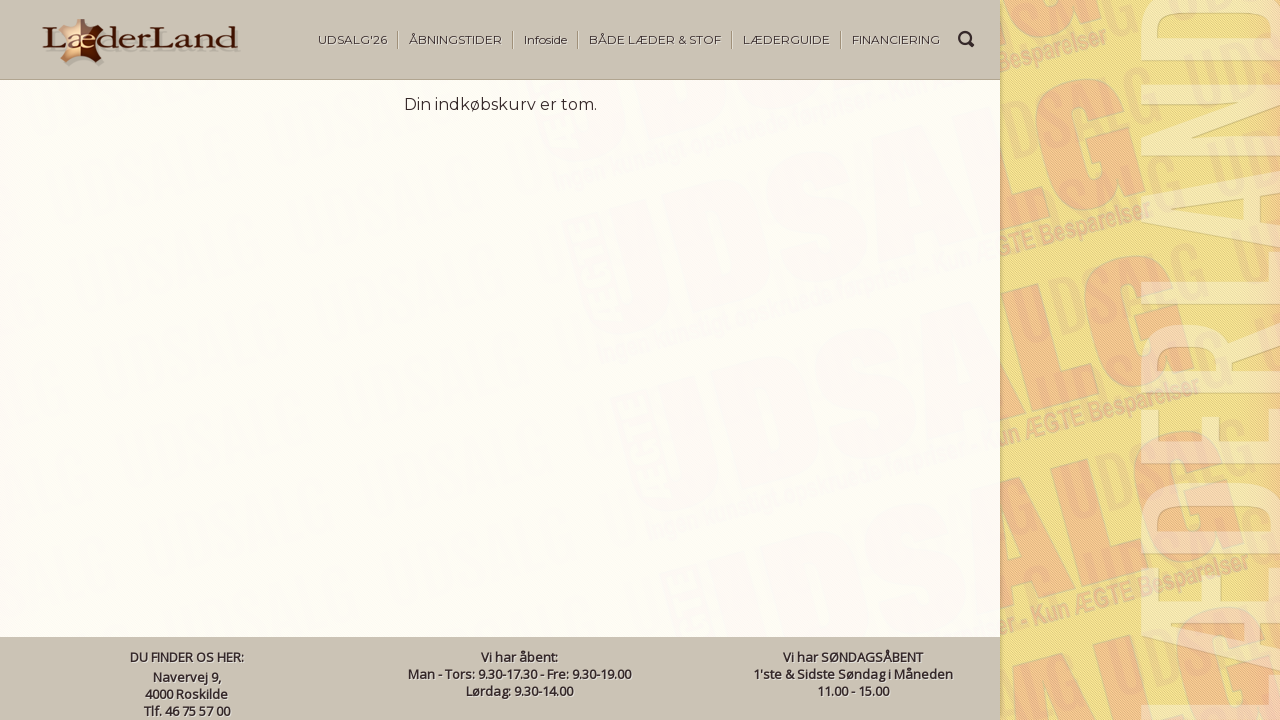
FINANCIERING (896, 39)
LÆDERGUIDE (786, 39)
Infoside (545, 39)
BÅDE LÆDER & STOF (655, 39)
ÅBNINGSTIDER (455, 39)
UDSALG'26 (352, 39)
